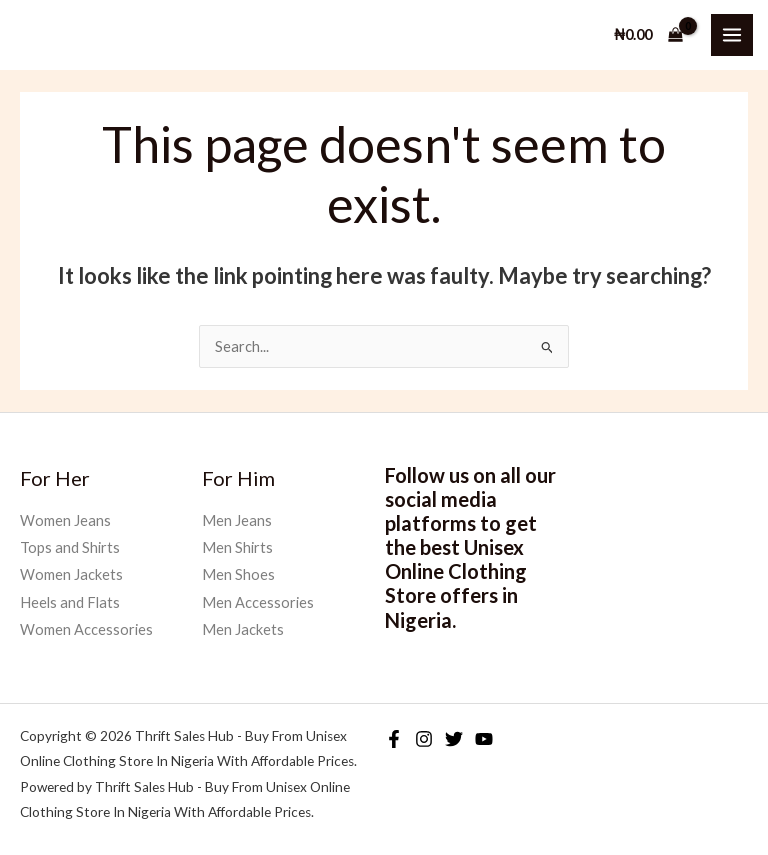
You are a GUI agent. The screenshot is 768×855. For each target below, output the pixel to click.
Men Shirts (237, 547)
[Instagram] (424, 739)
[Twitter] (454, 739)
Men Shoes (238, 574)
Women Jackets (71, 574)
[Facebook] (394, 739)
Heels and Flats (70, 602)
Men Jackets (243, 629)
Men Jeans (237, 520)
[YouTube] (484, 739)
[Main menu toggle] (732, 35)
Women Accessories (86, 629)
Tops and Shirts (70, 547)
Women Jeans (65, 520)
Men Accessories (258, 602)
